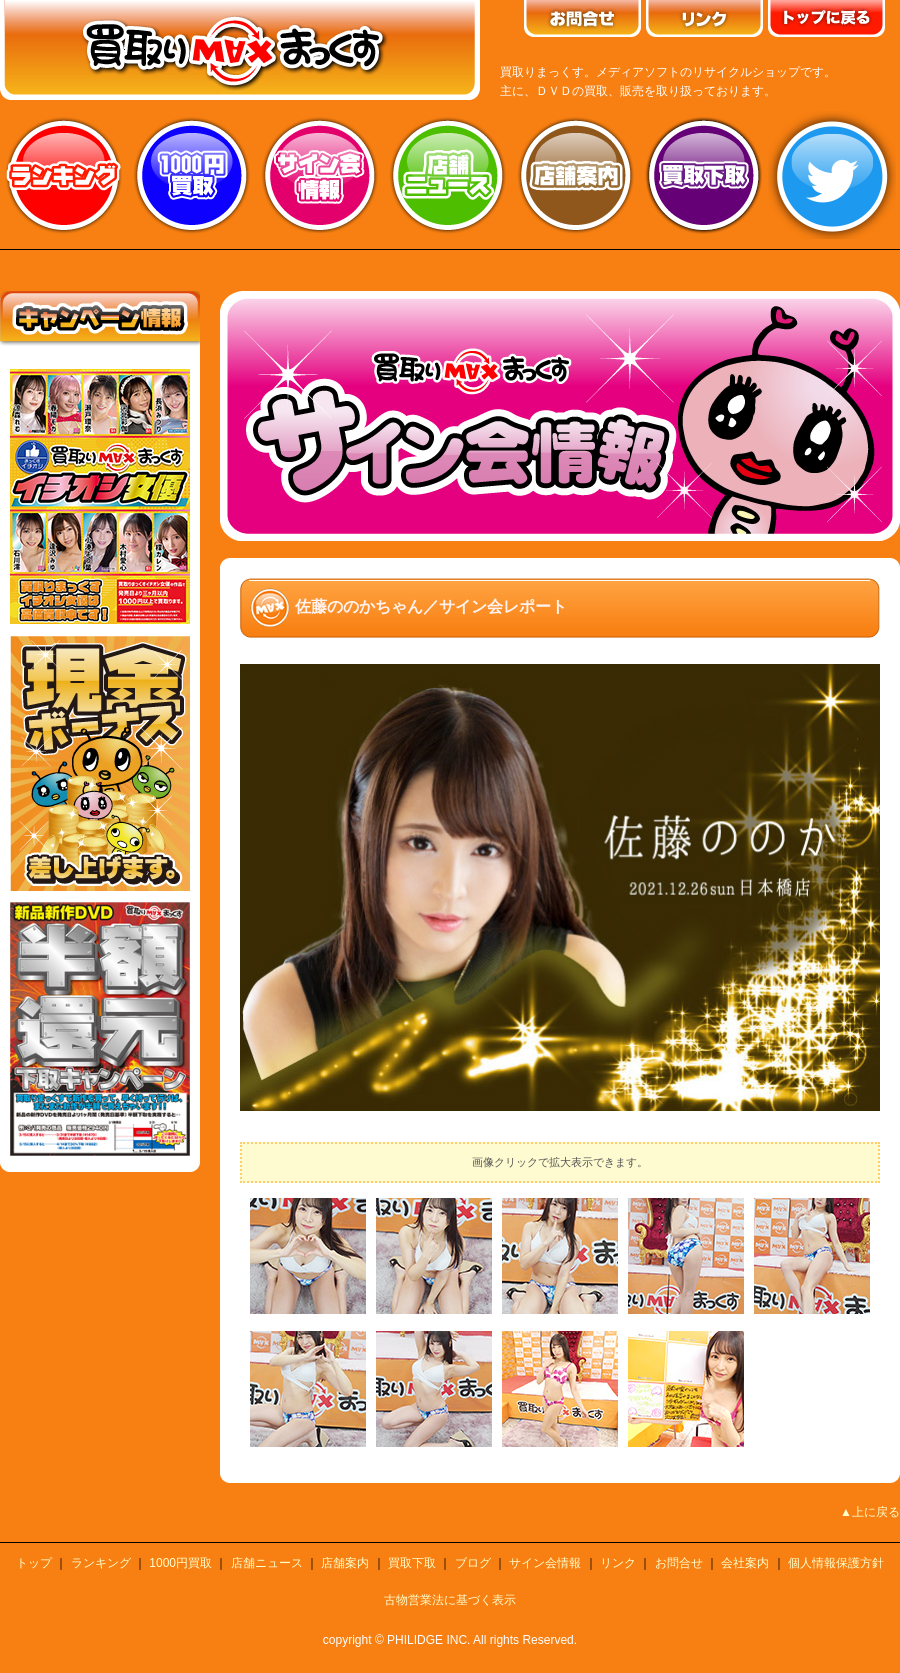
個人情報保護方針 (836, 1563)
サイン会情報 (320, 175)
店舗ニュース (448, 175)
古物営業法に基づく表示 (450, 1600)
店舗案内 (576, 175)
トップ (34, 1563)
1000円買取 (180, 1563)
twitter (832, 175)
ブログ (473, 1563)
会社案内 (745, 1563)
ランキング (64, 175)
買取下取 (412, 1563)
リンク (618, 1563)
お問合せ (679, 1563)
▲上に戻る (870, 1512)
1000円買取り (192, 175)
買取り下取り (704, 175)
